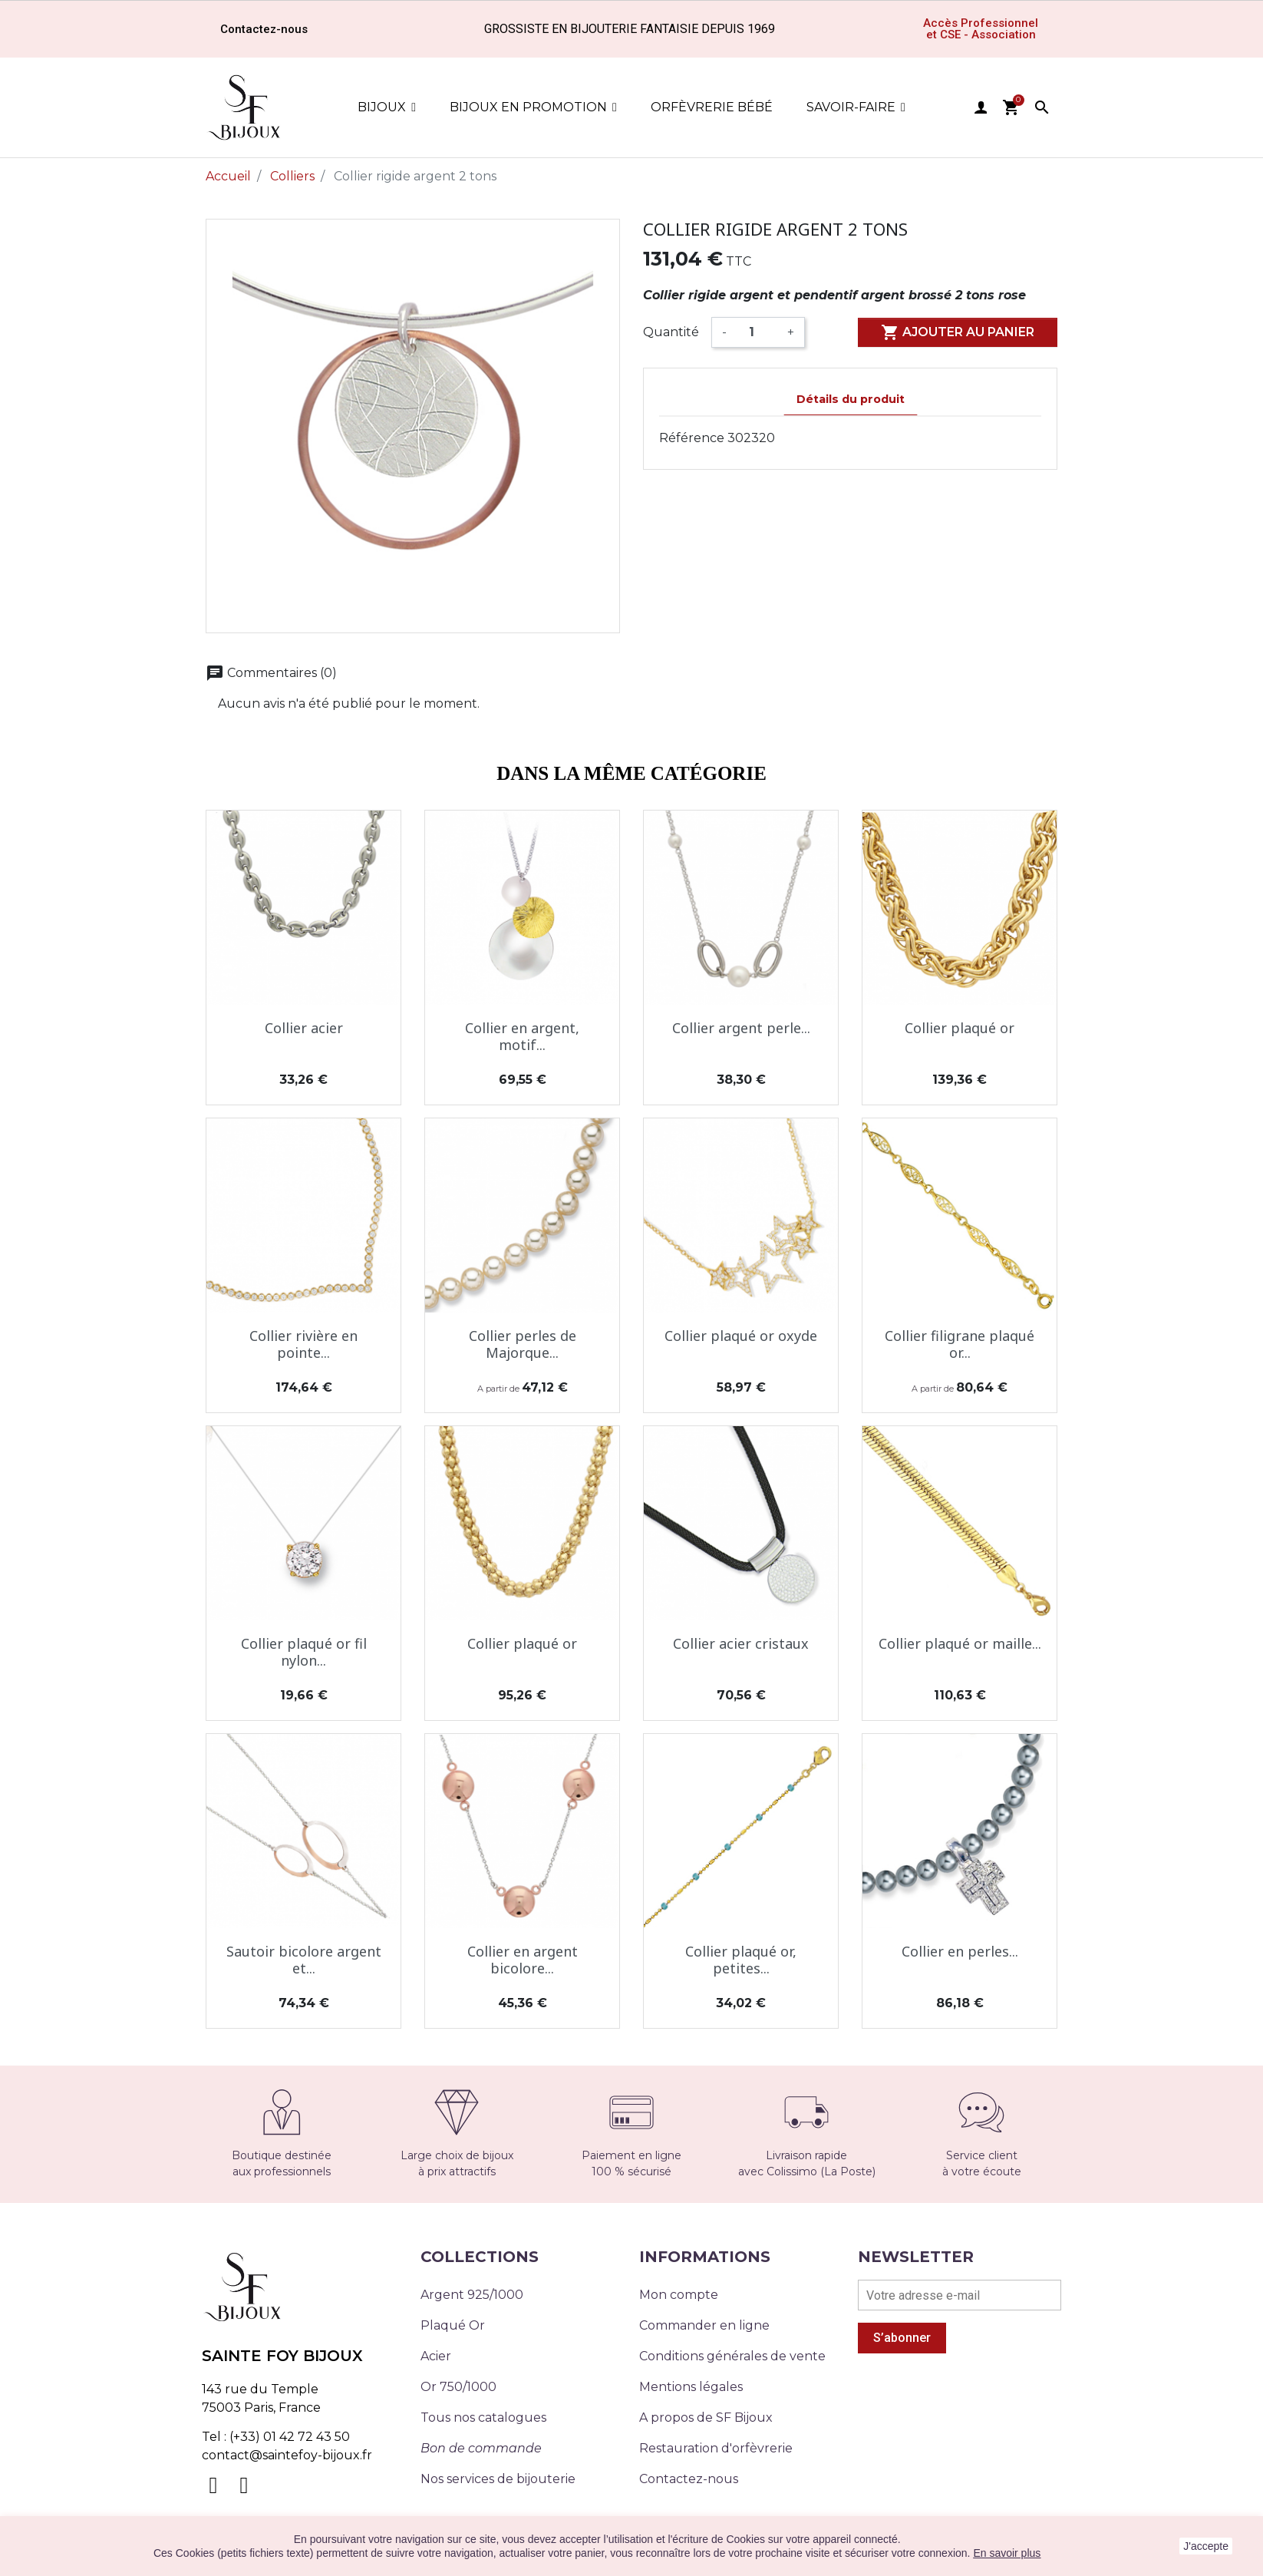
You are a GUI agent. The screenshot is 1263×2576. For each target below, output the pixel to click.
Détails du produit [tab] (850, 399)
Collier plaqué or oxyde (740, 1335)
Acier (435, 2356)
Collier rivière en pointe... (303, 1344)
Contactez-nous (688, 2479)
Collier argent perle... (741, 1028)
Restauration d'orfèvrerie (716, 2448)
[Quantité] (757, 332)
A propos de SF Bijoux (706, 2417)
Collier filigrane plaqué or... (959, 1344)
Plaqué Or (452, 2325)
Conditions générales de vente (732, 2356)
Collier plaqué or (959, 1028)
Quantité (671, 332)
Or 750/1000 (458, 2386)
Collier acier (304, 1028)
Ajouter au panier (957, 332)
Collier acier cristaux (741, 1643)
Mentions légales (691, 2386)
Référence (691, 438)
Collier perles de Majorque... (522, 1344)
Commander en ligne (704, 2325)
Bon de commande (481, 2448)
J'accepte (1205, 2546)
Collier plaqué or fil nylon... (304, 1651)
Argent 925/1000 (471, 2294)
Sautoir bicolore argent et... (303, 1959)
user (980, 107)
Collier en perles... (960, 1951)
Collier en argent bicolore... (522, 1959)
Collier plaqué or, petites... (740, 1959)
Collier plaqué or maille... (960, 1643)
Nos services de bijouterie (497, 2479)
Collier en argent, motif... (522, 1036)
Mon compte (678, 2294)
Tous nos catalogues (483, 2417)
